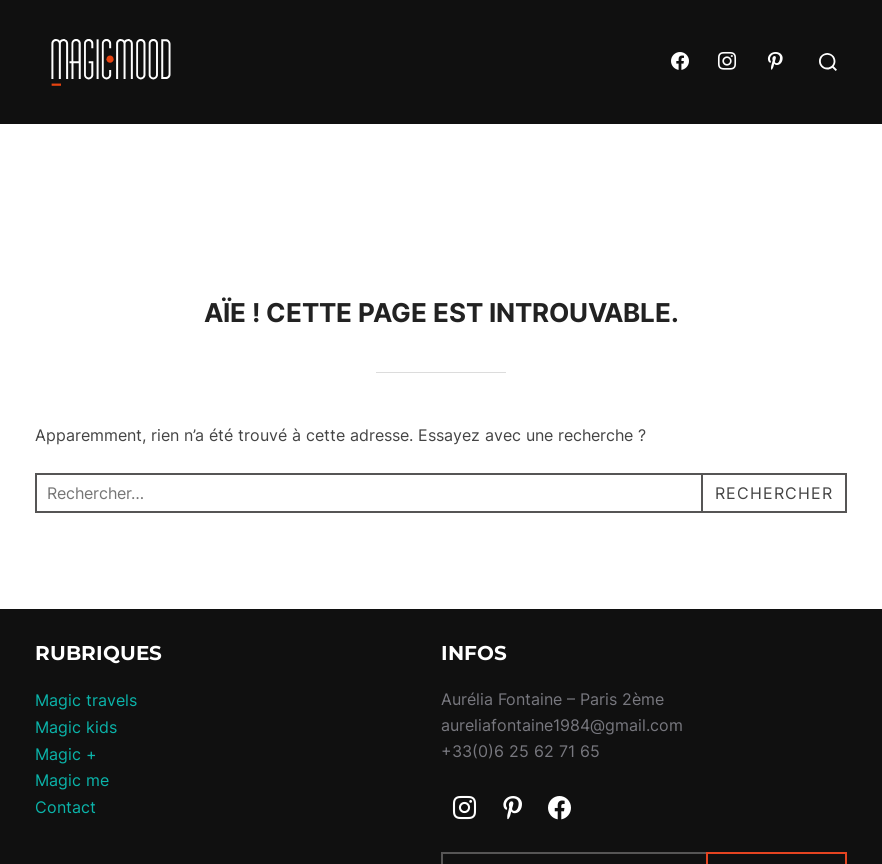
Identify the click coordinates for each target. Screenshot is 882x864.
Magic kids (76, 727)
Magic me (72, 780)
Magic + (66, 754)
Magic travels (86, 700)
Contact (65, 807)
